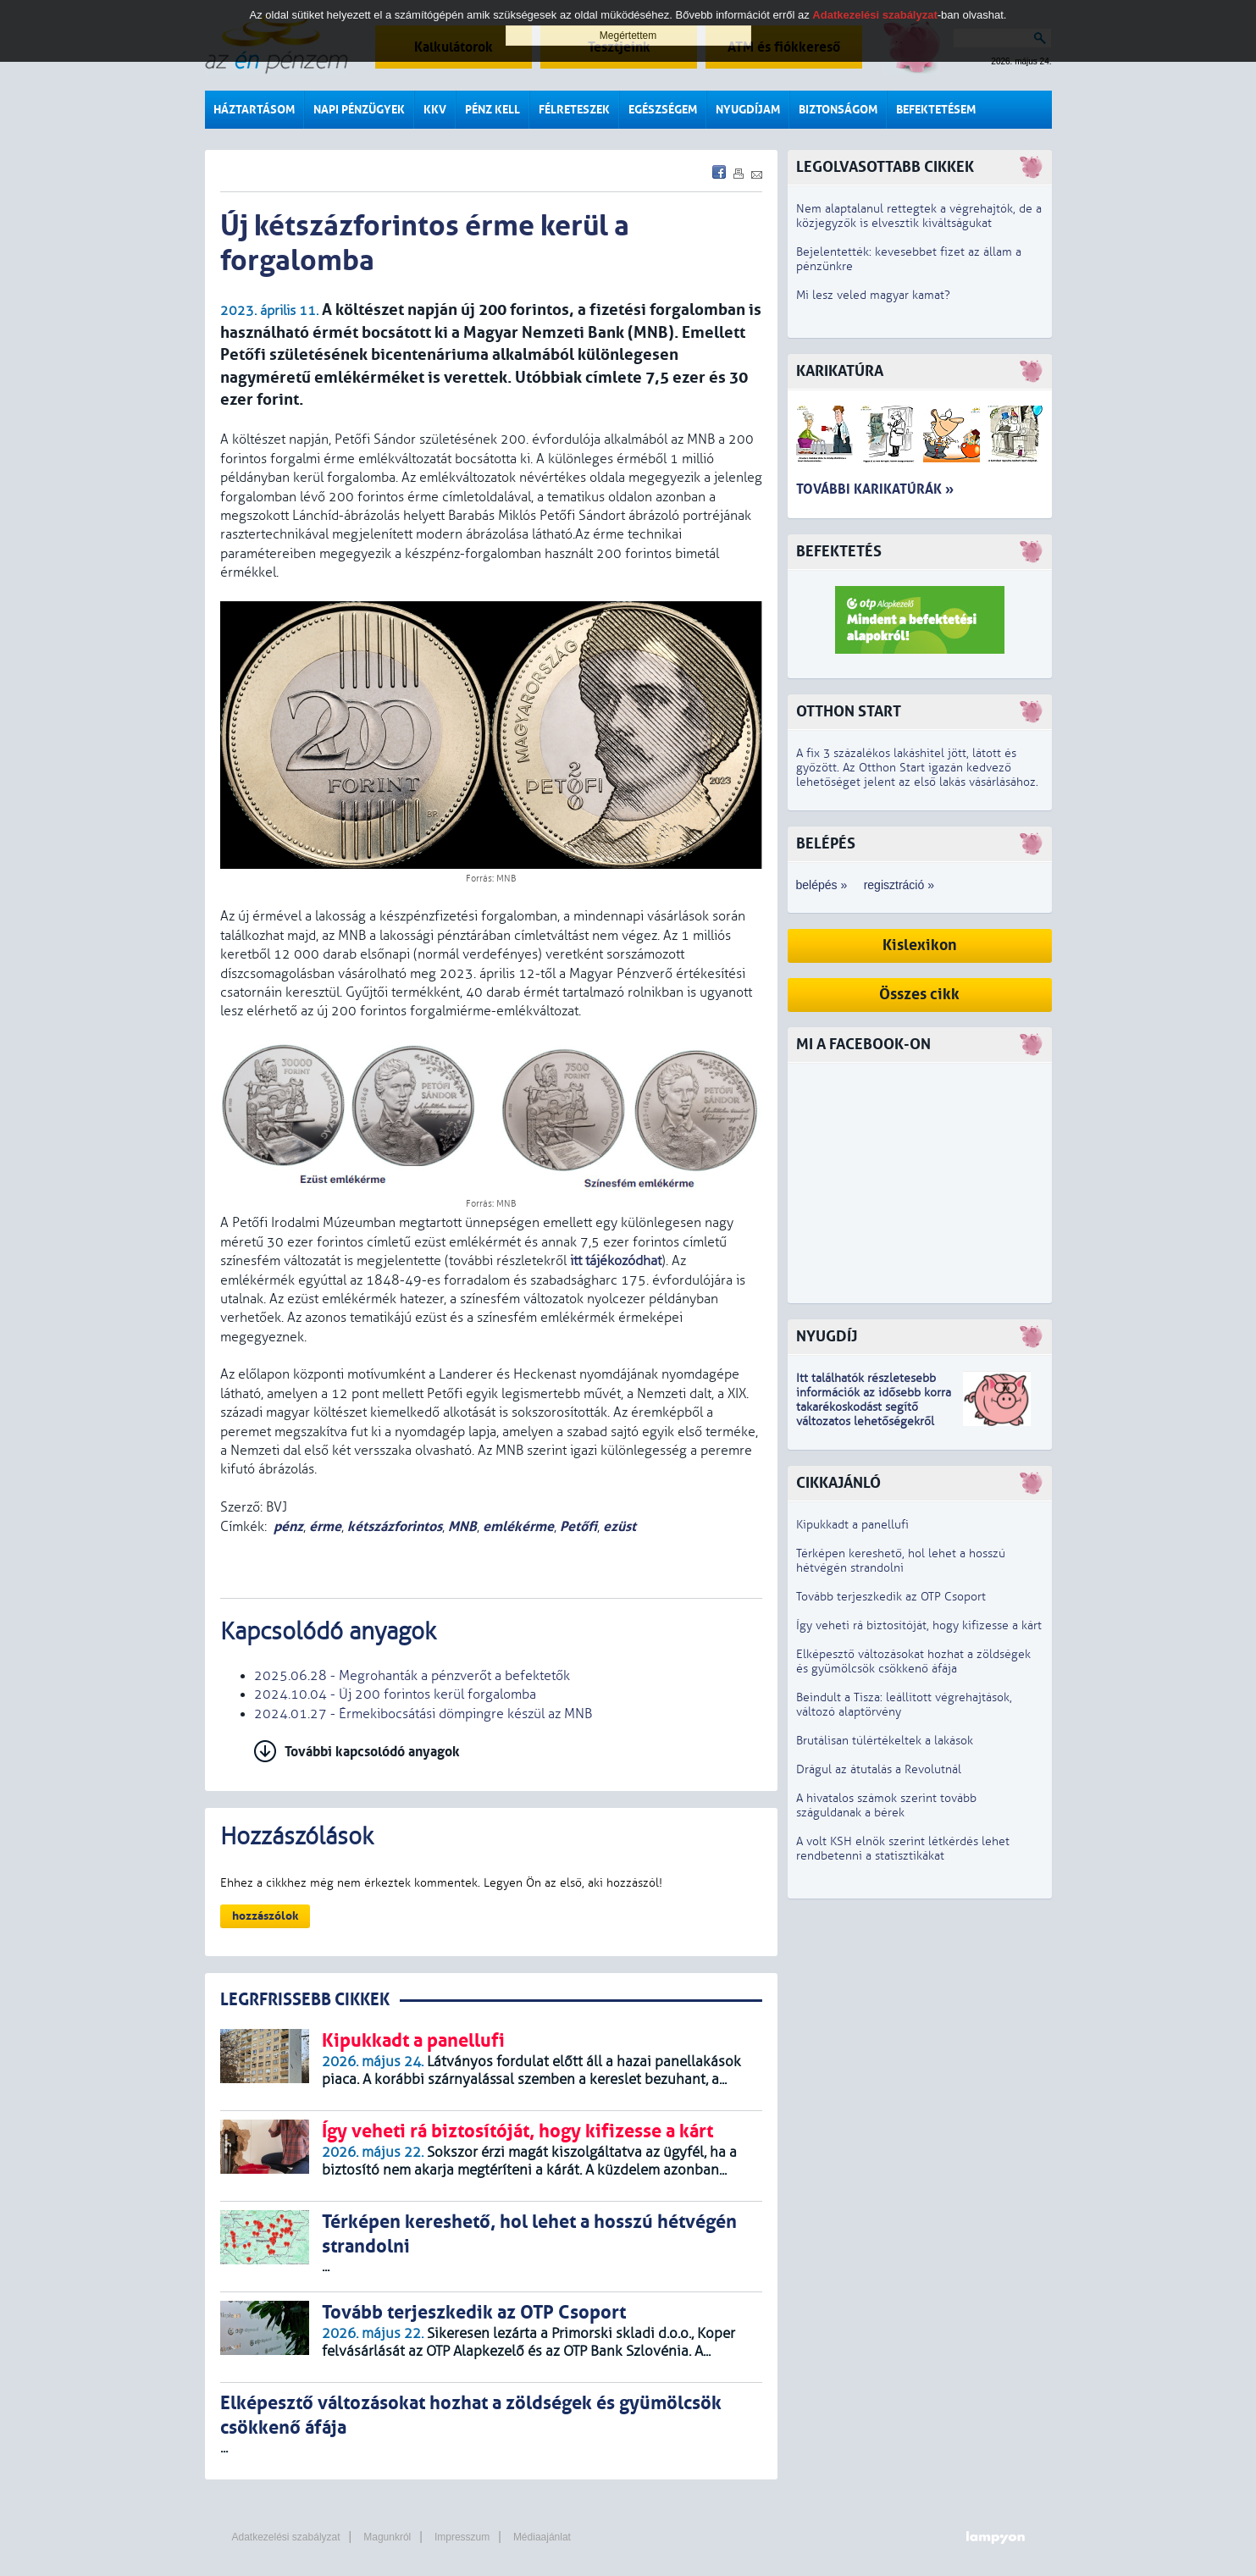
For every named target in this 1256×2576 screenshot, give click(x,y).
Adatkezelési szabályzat (286, 2537)
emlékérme (518, 1526)
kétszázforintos (394, 1526)
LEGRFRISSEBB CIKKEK (305, 1999)
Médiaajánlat (542, 2537)
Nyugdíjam (748, 109)
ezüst (619, 1526)
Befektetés (839, 552)
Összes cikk (919, 994)
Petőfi (578, 1526)
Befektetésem (936, 109)
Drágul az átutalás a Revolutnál (878, 1769)
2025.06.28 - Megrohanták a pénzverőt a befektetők (412, 1675)
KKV (434, 109)
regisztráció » (899, 885)
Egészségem (662, 109)
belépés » (822, 885)
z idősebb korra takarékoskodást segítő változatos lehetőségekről (873, 1407)
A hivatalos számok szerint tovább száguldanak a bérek (886, 1805)
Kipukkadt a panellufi (852, 1524)
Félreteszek (574, 109)
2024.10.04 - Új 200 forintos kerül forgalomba (395, 1694)
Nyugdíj (826, 1337)
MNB (462, 1526)
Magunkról (387, 2537)
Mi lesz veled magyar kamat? (873, 295)
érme (325, 1526)
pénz (288, 1526)
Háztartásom (254, 109)
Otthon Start (848, 712)
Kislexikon (920, 945)
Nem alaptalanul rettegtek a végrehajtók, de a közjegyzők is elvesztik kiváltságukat (919, 216)
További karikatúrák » (875, 489)
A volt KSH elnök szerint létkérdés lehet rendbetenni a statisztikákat (903, 1848)
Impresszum (462, 2537)
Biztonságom (838, 109)
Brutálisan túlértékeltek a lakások (884, 1740)
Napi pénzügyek (359, 109)
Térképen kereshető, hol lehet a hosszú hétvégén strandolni (900, 1560)
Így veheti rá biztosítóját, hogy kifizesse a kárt (919, 1625)
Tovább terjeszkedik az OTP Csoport (891, 1596)
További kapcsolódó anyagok (372, 1752)
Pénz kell (492, 109)
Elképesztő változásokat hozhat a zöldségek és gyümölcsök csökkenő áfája (913, 1661)
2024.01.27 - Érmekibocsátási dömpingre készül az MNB (423, 1714)
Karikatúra (839, 371)
